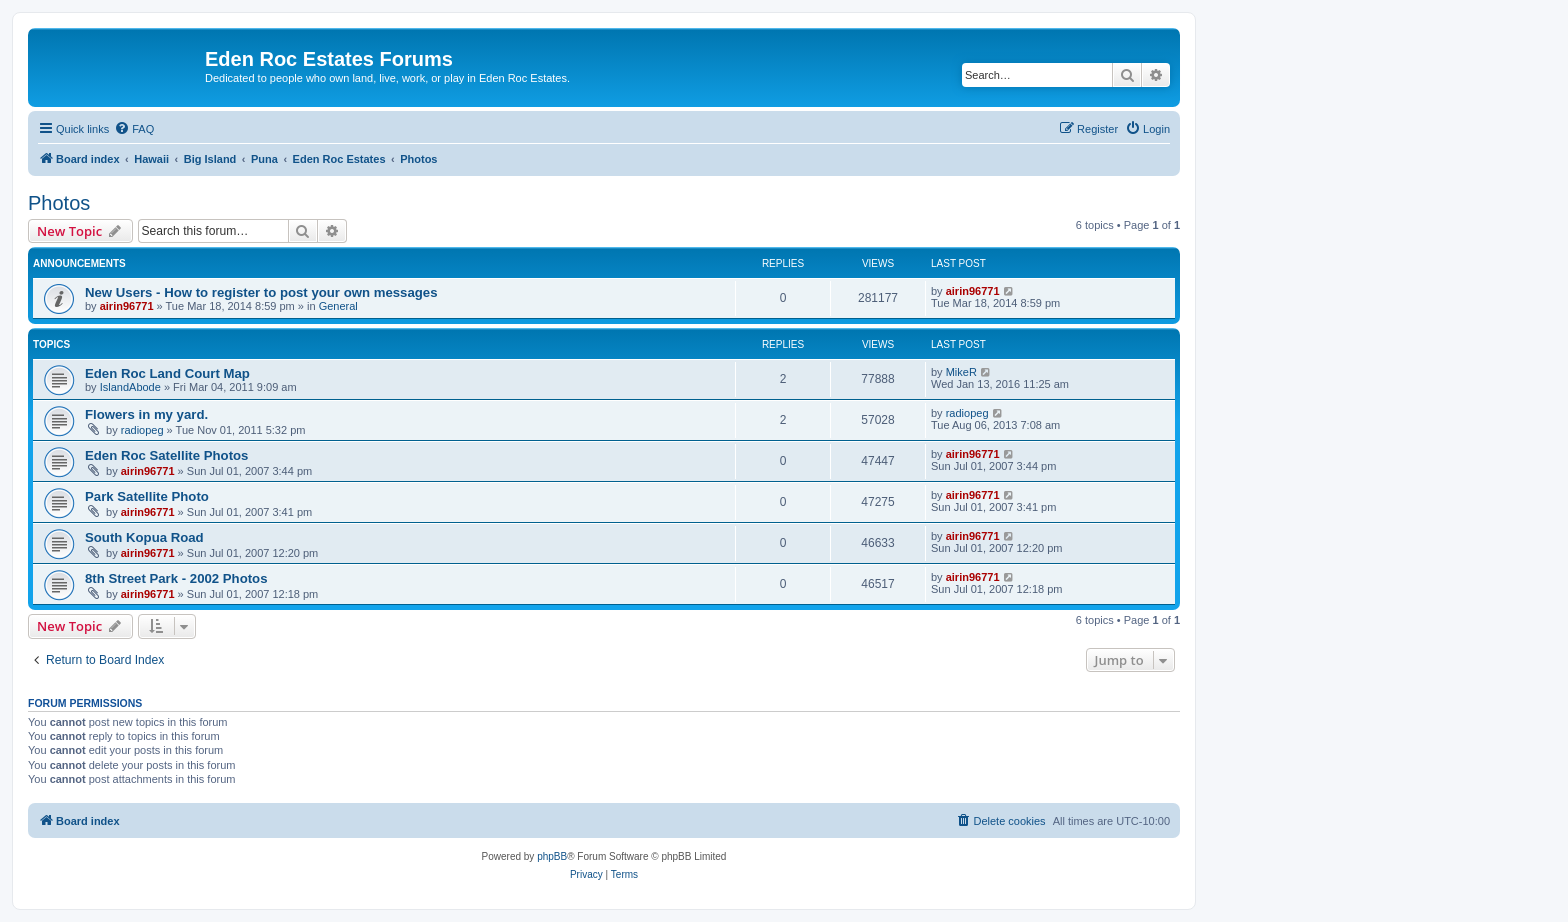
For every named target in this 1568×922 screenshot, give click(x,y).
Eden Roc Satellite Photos (166, 455)
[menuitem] (134, 129)
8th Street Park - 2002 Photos (176, 578)
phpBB (552, 856)
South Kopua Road (144, 537)
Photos (59, 203)
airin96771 (127, 306)
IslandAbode (130, 387)
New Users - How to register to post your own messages (261, 292)
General (338, 306)
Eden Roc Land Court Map (167, 373)
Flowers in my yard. (146, 414)
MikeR (961, 372)
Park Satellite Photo (147, 496)
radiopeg (142, 430)
